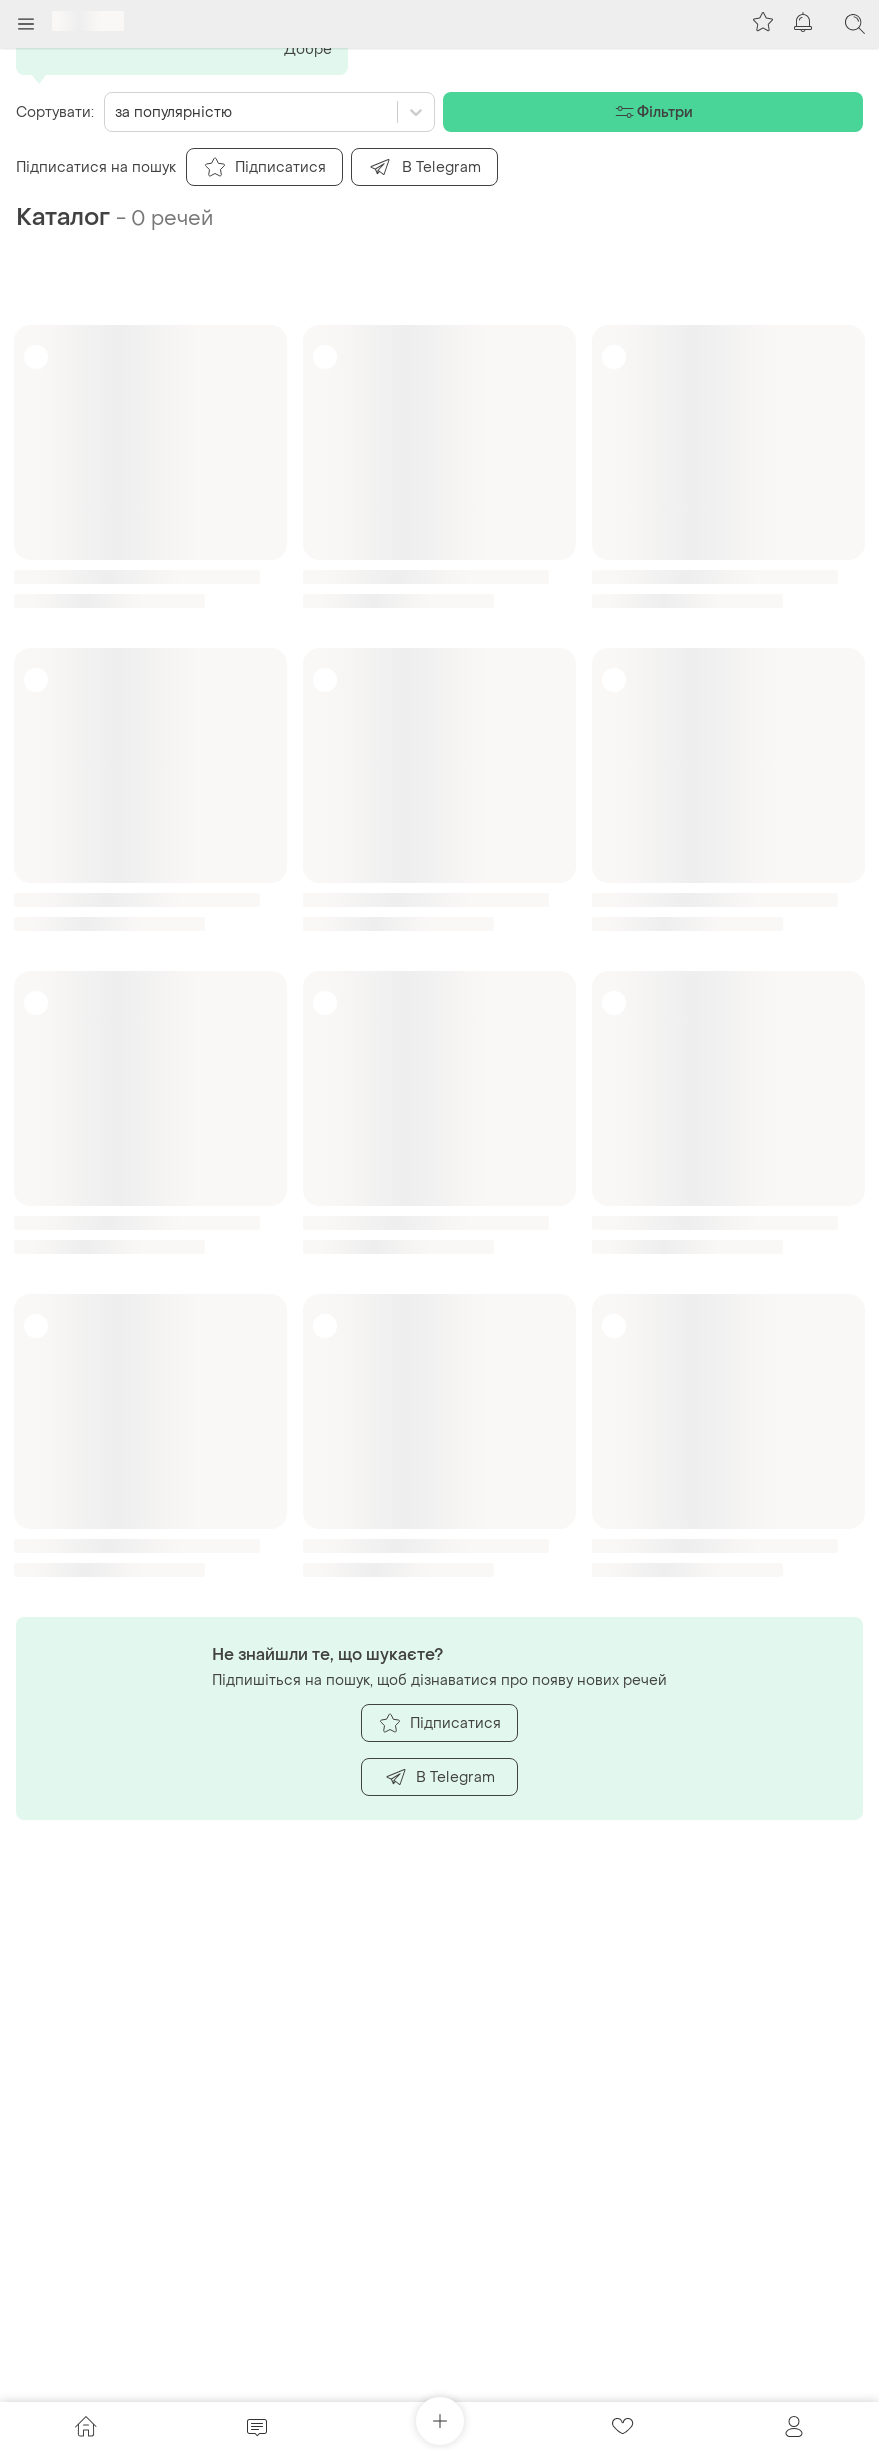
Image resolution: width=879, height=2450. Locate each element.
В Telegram (439, 1777)
